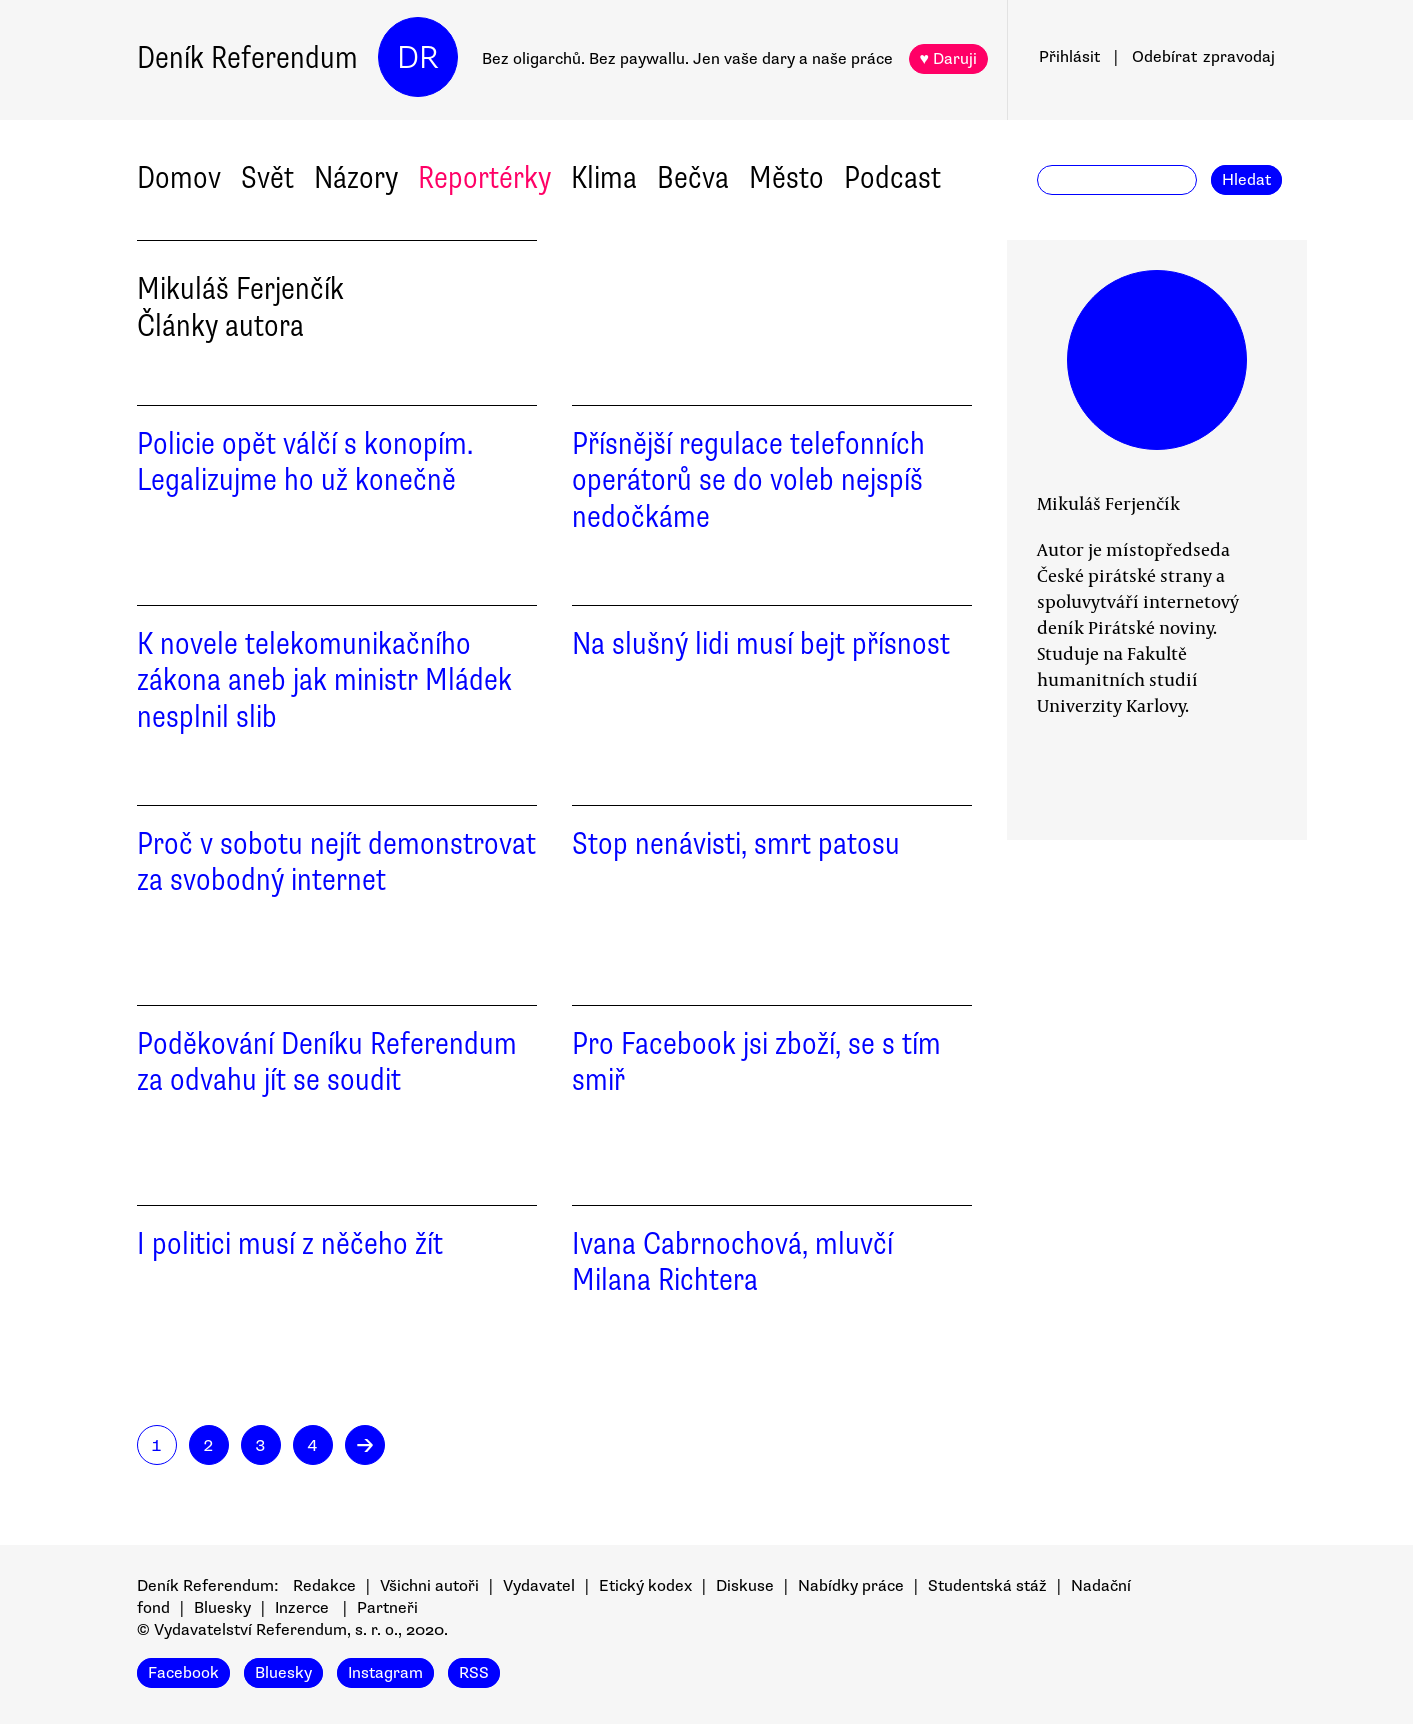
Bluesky (222, 1608)
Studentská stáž (987, 1586)
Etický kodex (645, 1586)
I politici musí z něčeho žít (290, 1243)
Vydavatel (539, 1586)
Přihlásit (1069, 57)
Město (786, 177)
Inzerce (302, 1608)
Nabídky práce (851, 1586)
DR (418, 57)
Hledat (1246, 180)
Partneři (387, 1608)
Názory (356, 177)
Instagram (385, 1673)
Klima (604, 177)
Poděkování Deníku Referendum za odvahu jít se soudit (327, 1062)
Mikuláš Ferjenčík (1108, 503)
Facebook (183, 1673)
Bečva (693, 177)
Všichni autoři (429, 1586)
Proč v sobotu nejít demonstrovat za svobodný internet (336, 862)
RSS (474, 1673)
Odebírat (1203, 57)
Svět (267, 177)
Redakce (324, 1586)
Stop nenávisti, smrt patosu (736, 843)
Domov (179, 177)
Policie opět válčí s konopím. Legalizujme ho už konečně (305, 462)
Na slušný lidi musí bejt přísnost (761, 643)
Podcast (892, 177)
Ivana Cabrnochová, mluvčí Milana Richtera (732, 1262)
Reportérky (484, 177)
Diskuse (745, 1586)
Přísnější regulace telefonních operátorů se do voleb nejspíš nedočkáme (748, 480)
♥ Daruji (949, 59)
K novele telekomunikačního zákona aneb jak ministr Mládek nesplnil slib (324, 680)
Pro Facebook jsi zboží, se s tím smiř (756, 1062)
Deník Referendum (247, 57)
